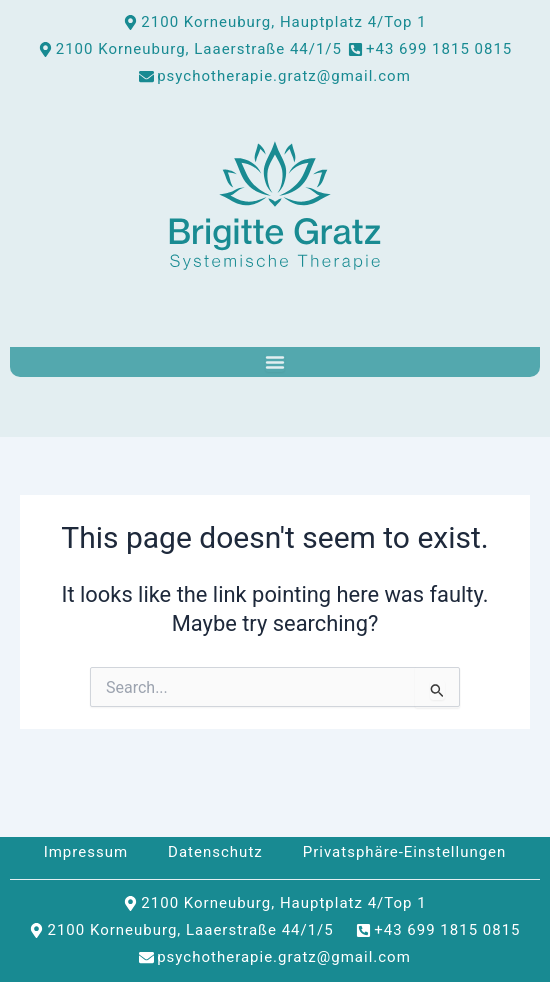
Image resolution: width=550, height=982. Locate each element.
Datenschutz (215, 852)
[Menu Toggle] (275, 362)
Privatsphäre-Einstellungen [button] (405, 852)
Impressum (86, 852)
